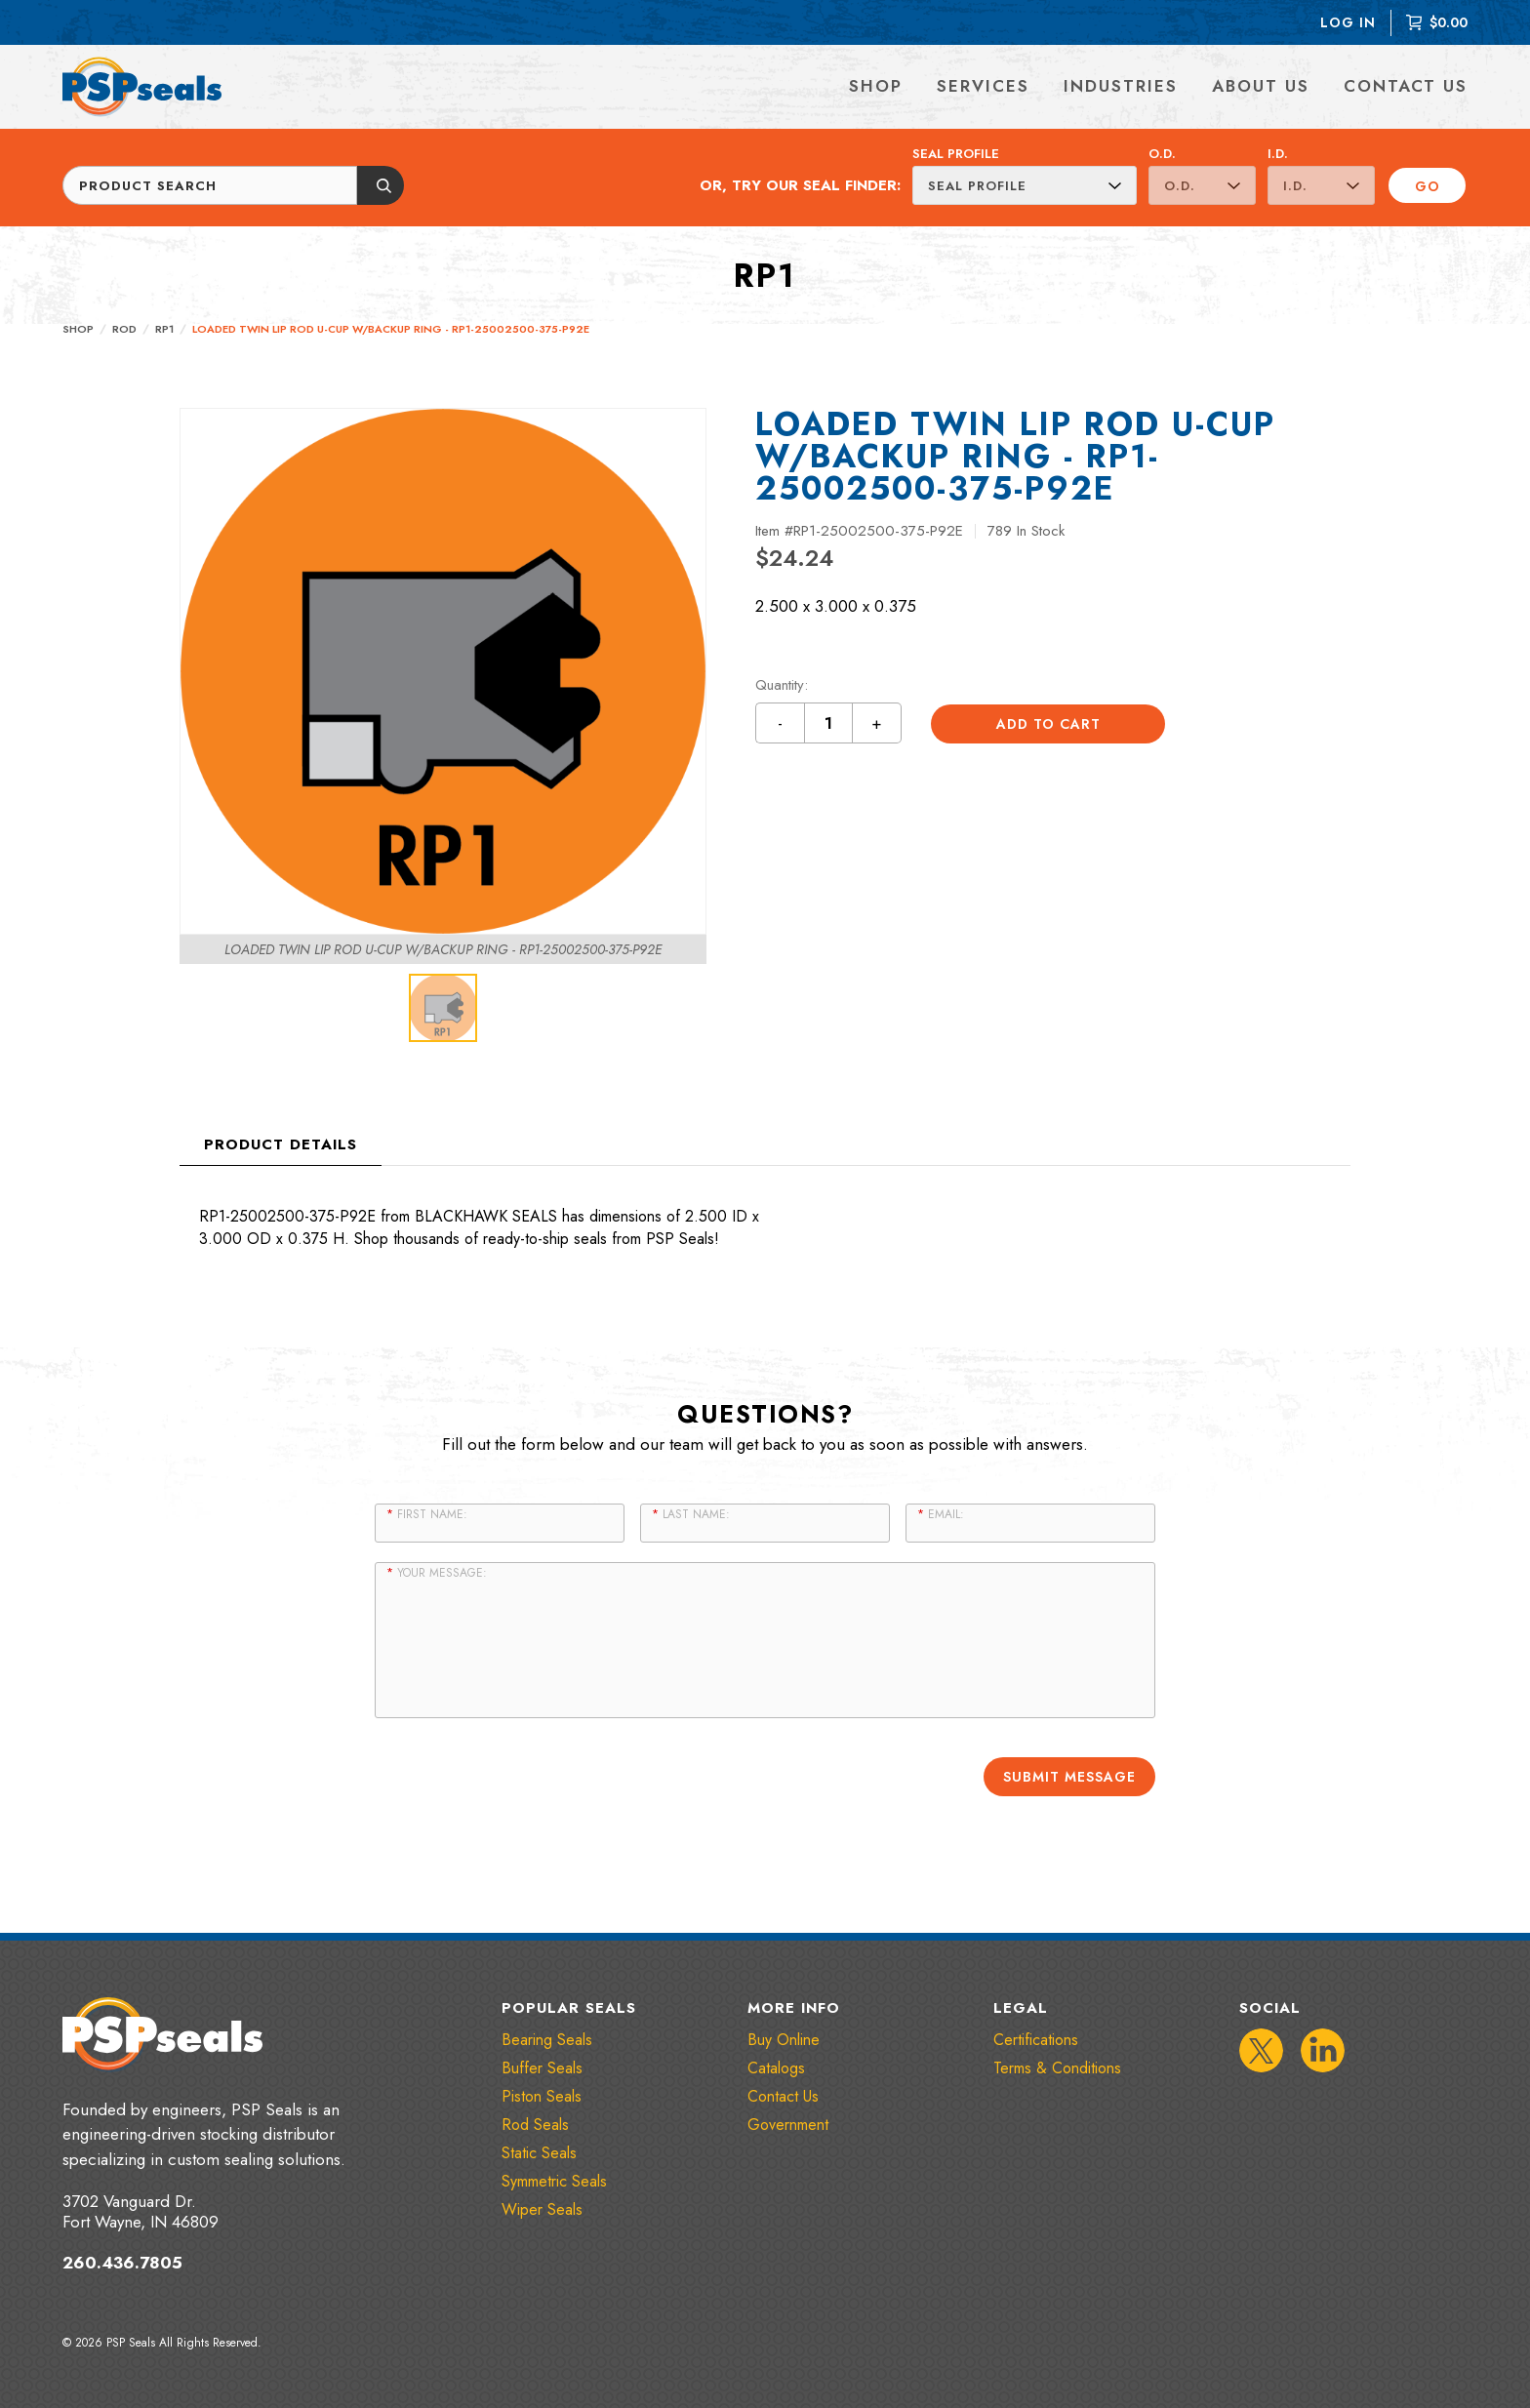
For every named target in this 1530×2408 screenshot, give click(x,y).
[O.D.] (1202, 185)
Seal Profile (955, 153)
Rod (124, 329)
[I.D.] (1321, 185)
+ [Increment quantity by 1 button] (877, 723)
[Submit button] (380, 185)
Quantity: (781, 685)
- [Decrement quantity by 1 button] (781, 723)
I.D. (1278, 153)
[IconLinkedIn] (1323, 2049)
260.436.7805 (122, 2261)
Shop (78, 329)
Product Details (280, 1144)
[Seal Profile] (1024, 185)
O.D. (1162, 153)
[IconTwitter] (1261, 2049)
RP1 (164, 329)
